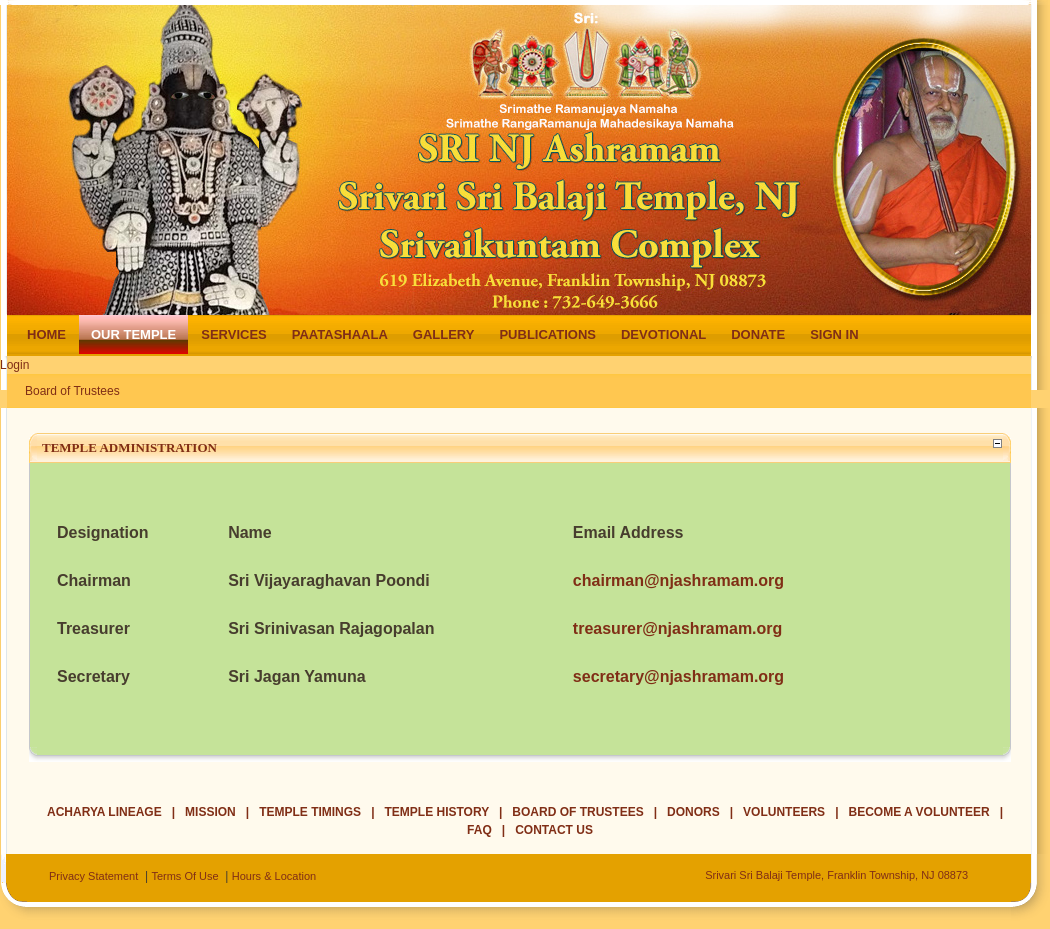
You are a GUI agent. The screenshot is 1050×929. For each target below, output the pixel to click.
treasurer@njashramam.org (677, 628)
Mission (210, 812)
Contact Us (554, 830)
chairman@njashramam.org (678, 580)
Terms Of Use (184, 876)
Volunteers (784, 812)
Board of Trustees (72, 391)
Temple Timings (310, 812)
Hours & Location (274, 876)
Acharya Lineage (104, 812)
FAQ (479, 830)
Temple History (437, 812)
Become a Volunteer (919, 812)
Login (14, 365)
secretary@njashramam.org (678, 676)
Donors (693, 812)
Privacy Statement (93, 876)
